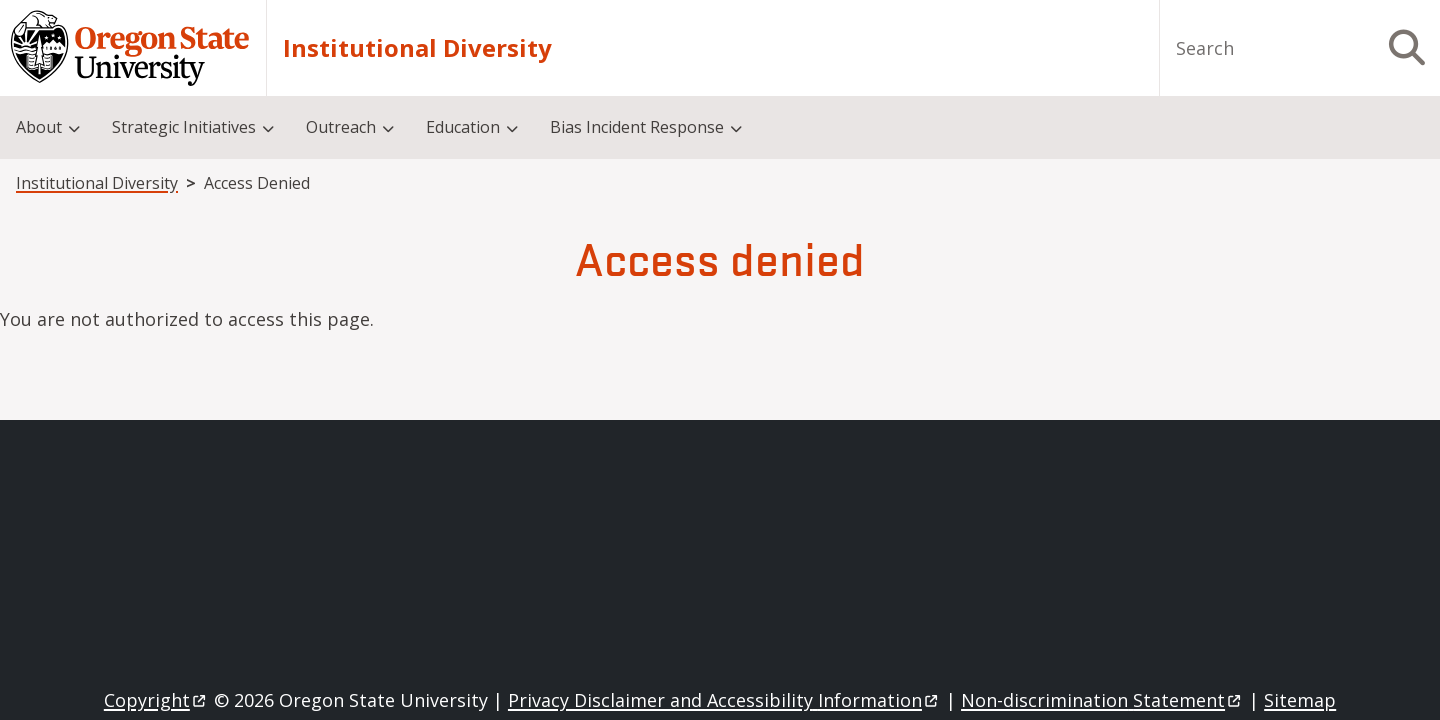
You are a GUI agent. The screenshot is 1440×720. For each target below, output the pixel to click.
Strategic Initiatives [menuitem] (184, 127)
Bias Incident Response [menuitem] (637, 127)
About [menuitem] (39, 127)
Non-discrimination (1102, 700)
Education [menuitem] (463, 127)
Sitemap (1300, 700)
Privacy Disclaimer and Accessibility (724, 700)
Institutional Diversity (417, 48)
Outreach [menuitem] (341, 127)
